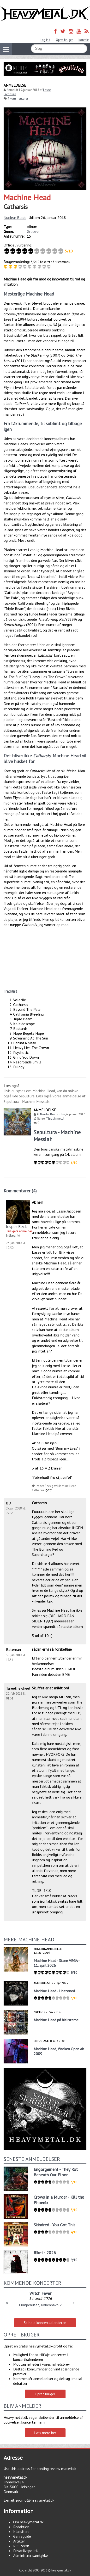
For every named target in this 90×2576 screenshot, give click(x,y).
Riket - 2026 (45, 2252)
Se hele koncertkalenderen (45, 2322)
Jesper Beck (16, 1226)
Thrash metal (55, 1119)
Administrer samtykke (30, 2555)
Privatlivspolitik (25, 2550)
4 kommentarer (17, 98)
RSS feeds (21, 2545)
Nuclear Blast (15, 217)
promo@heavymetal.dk (35, 2500)
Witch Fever (40, 2293)
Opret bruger (64, 40)
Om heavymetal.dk (28, 2522)
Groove (33, 231)
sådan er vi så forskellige (52, 1649)
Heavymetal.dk (45, 14)
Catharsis (39, 1502)
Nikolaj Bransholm (52, 1114)
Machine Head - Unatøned (54, 1991)
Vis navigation (4, 46)
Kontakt (83, 40)
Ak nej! (37, 1202)
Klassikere (21, 2531)
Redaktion (21, 2526)
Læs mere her (45, 2432)
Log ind (45, 40)
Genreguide (22, 2536)
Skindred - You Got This (54, 2225)
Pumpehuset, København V (40, 2304)
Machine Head (27, 197)
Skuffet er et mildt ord (50, 1688)
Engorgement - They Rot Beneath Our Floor (56, 2172)
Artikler (19, 2541)
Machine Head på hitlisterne (56, 2019)
